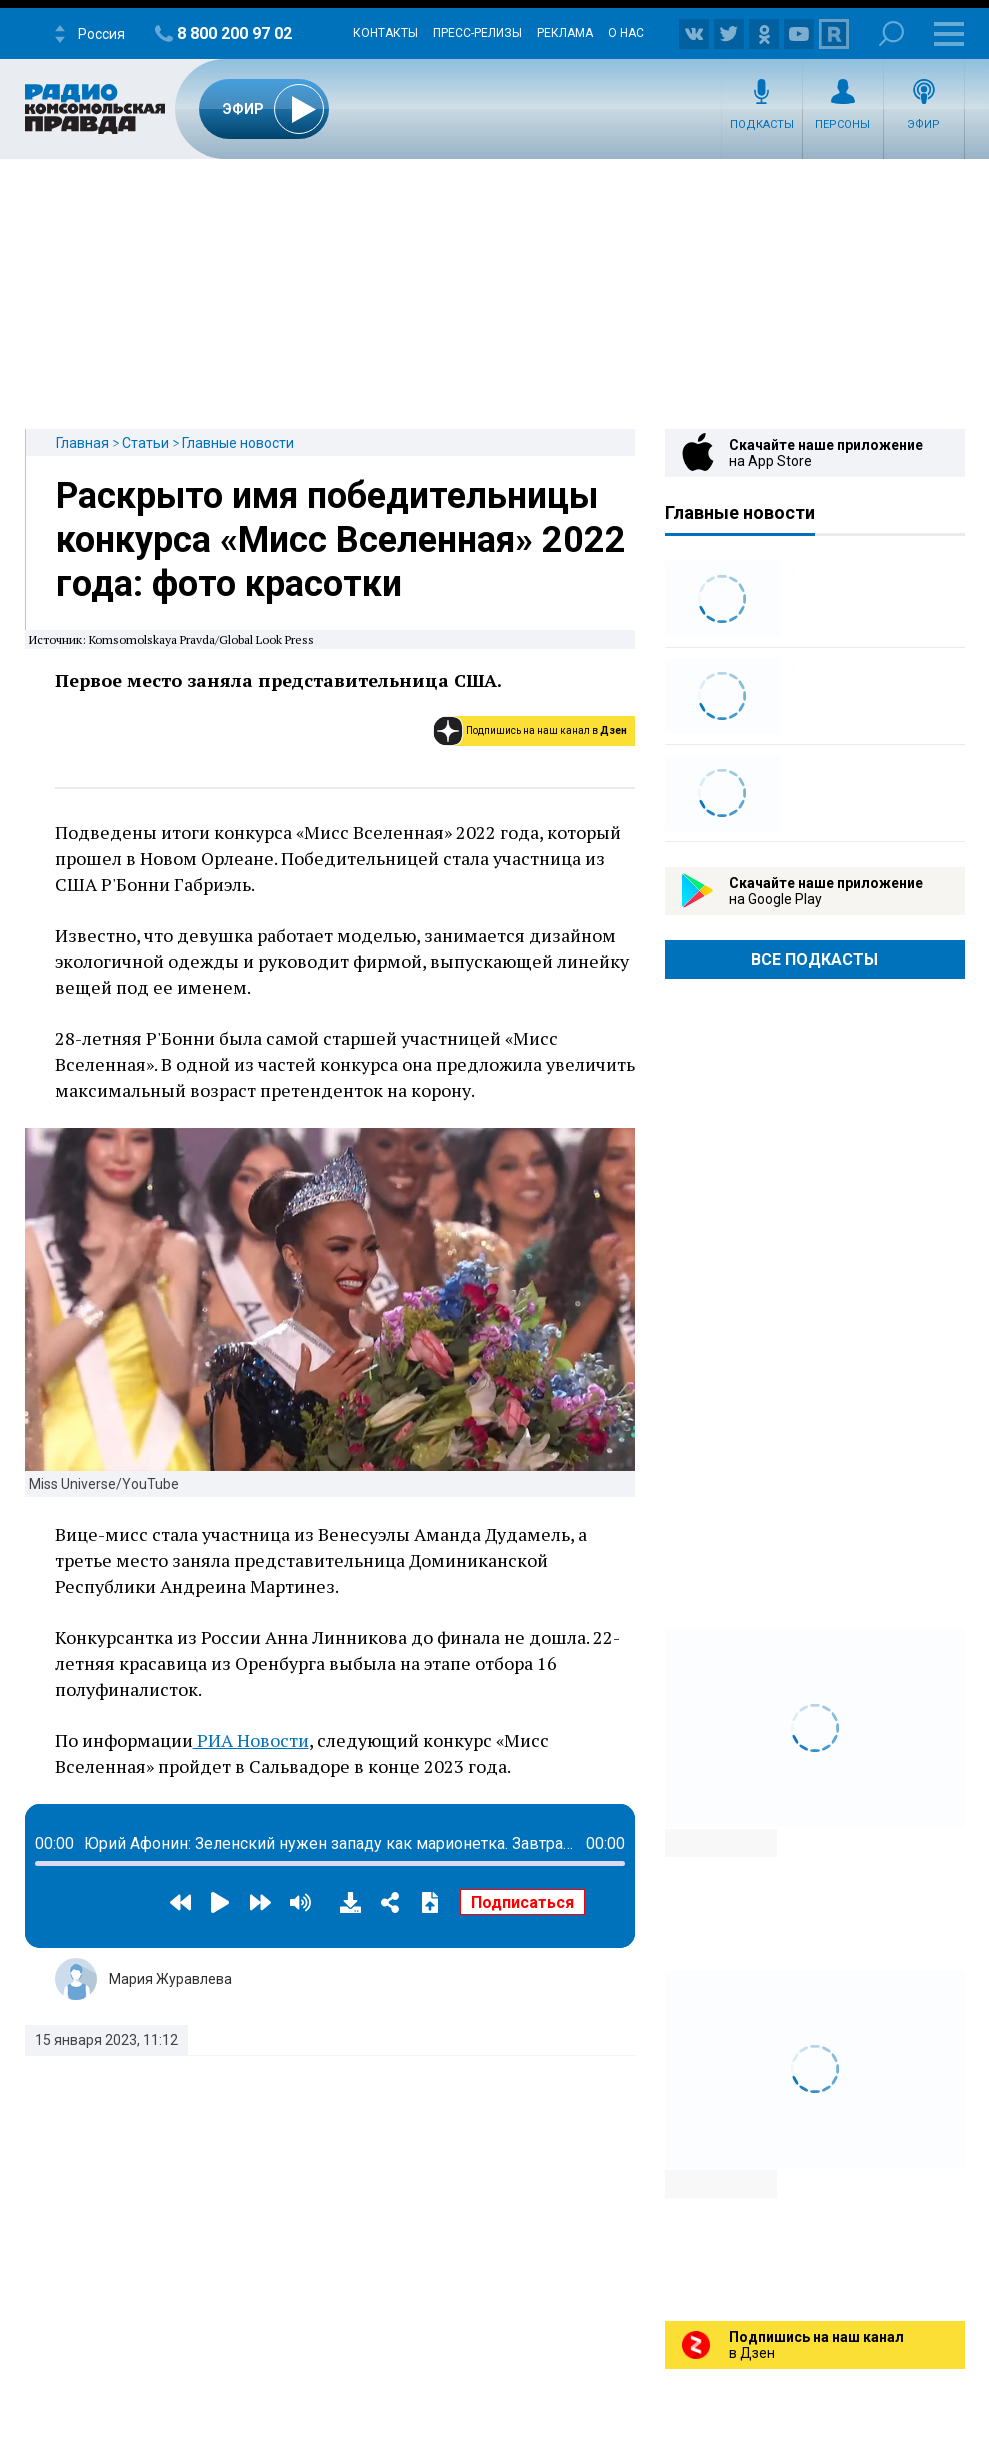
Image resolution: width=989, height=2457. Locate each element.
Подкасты (762, 124)
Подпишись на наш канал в (546, 730)
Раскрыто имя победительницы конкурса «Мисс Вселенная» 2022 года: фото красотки (341, 540)
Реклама (565, 33)
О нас (626, 33)
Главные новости (238, 443)
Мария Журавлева (170, 1979)
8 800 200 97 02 (234, 33)
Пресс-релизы (477, 33)
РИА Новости (251, 1740)
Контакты (385, 33)
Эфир (923, 124)
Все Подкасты (814, 959)
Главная (82, 443)
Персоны (842, 124)
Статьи (145, 443)
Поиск (891, 33)
